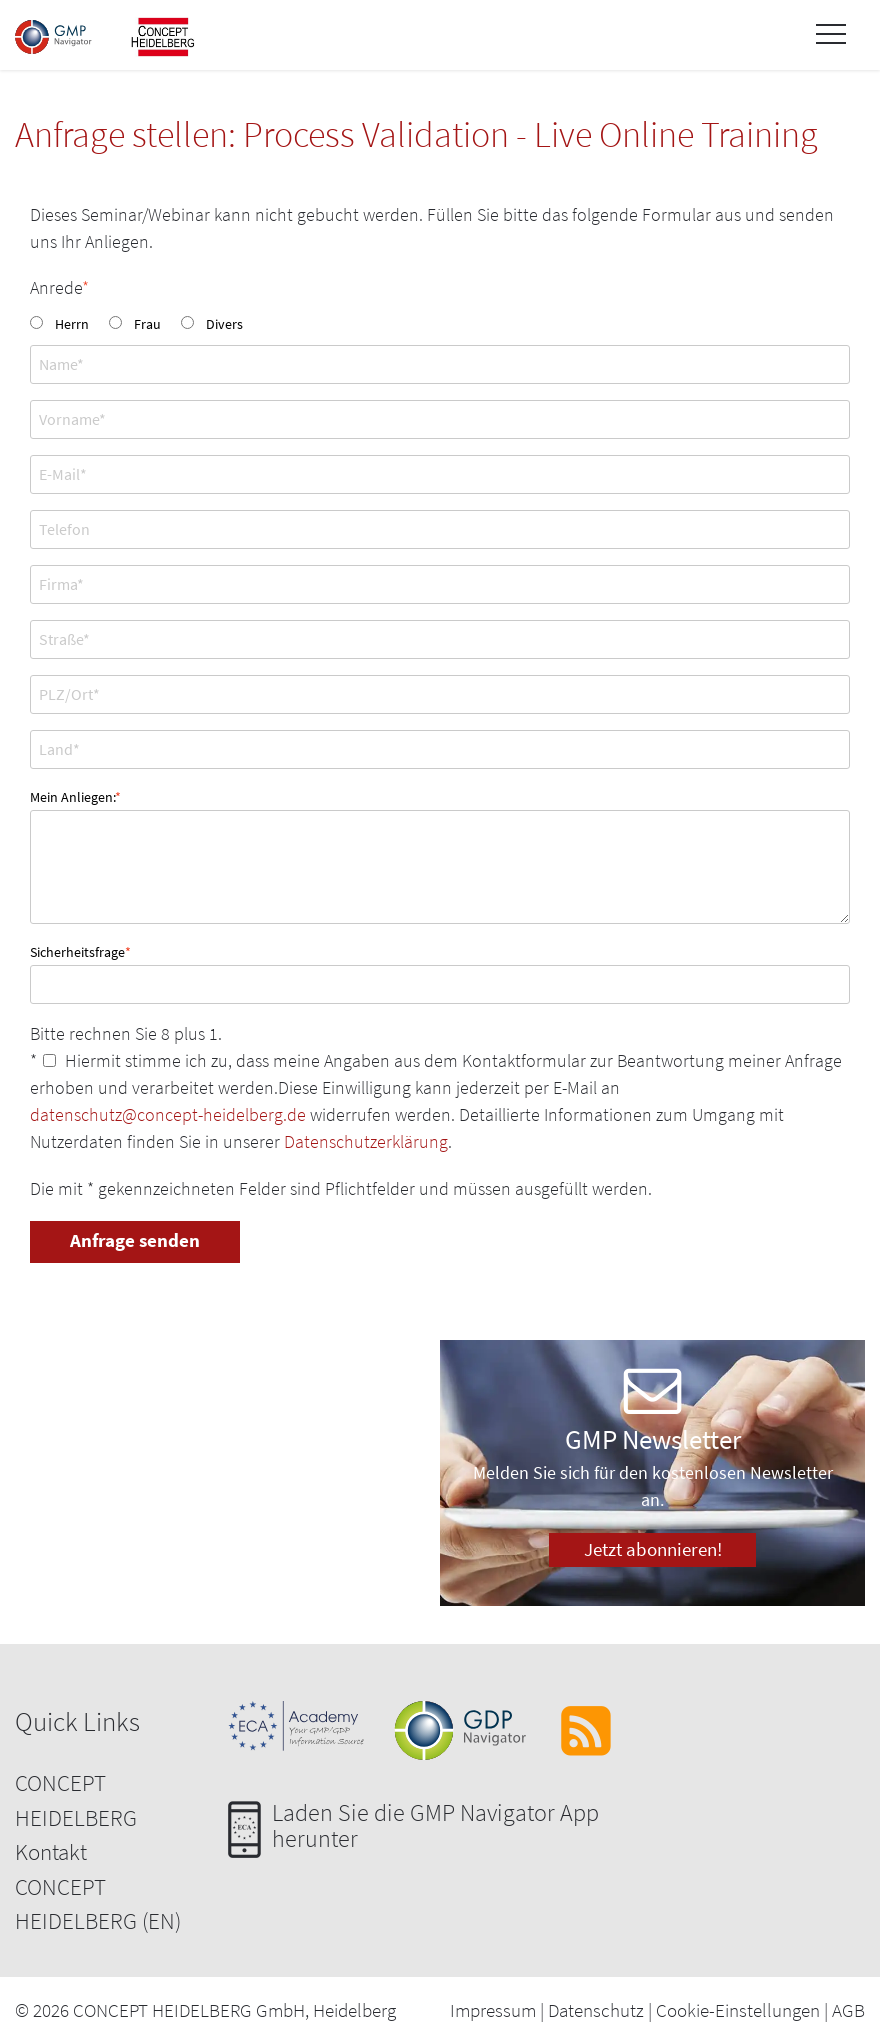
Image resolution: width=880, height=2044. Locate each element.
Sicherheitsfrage (80, 950)
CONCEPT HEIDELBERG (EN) (98, 1904)
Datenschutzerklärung (366, 1141)
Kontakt (51, 1851)
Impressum (493, 2010)
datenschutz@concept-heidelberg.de (168, 1114)
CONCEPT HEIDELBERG (76, 1800)
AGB (848, 2010)
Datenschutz (596, 2010)
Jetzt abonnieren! (653, 1549)
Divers (224, 324)
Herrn (72, 324)
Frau (147, 324)
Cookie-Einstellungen (738, 2010)
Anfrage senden (135, 1240)
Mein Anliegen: (75, 795)
